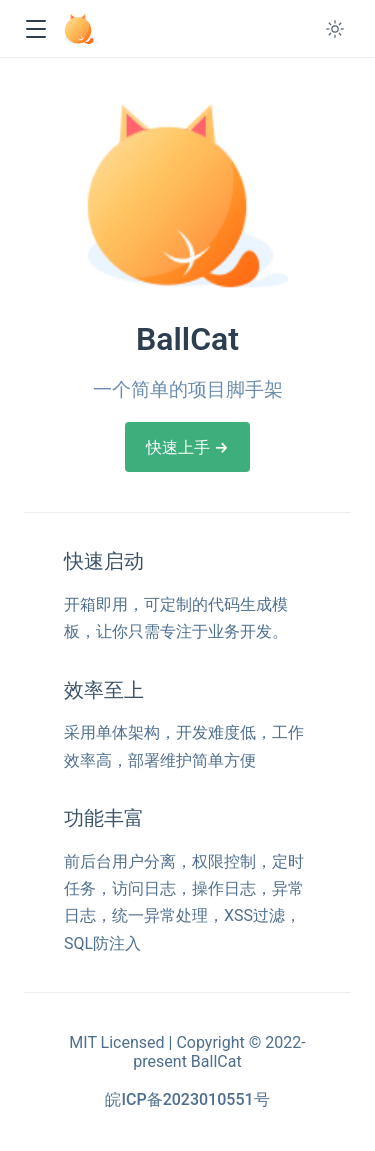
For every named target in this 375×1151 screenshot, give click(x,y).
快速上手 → (187, 447)
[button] (35, 29)
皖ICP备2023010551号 (187, 1099)
